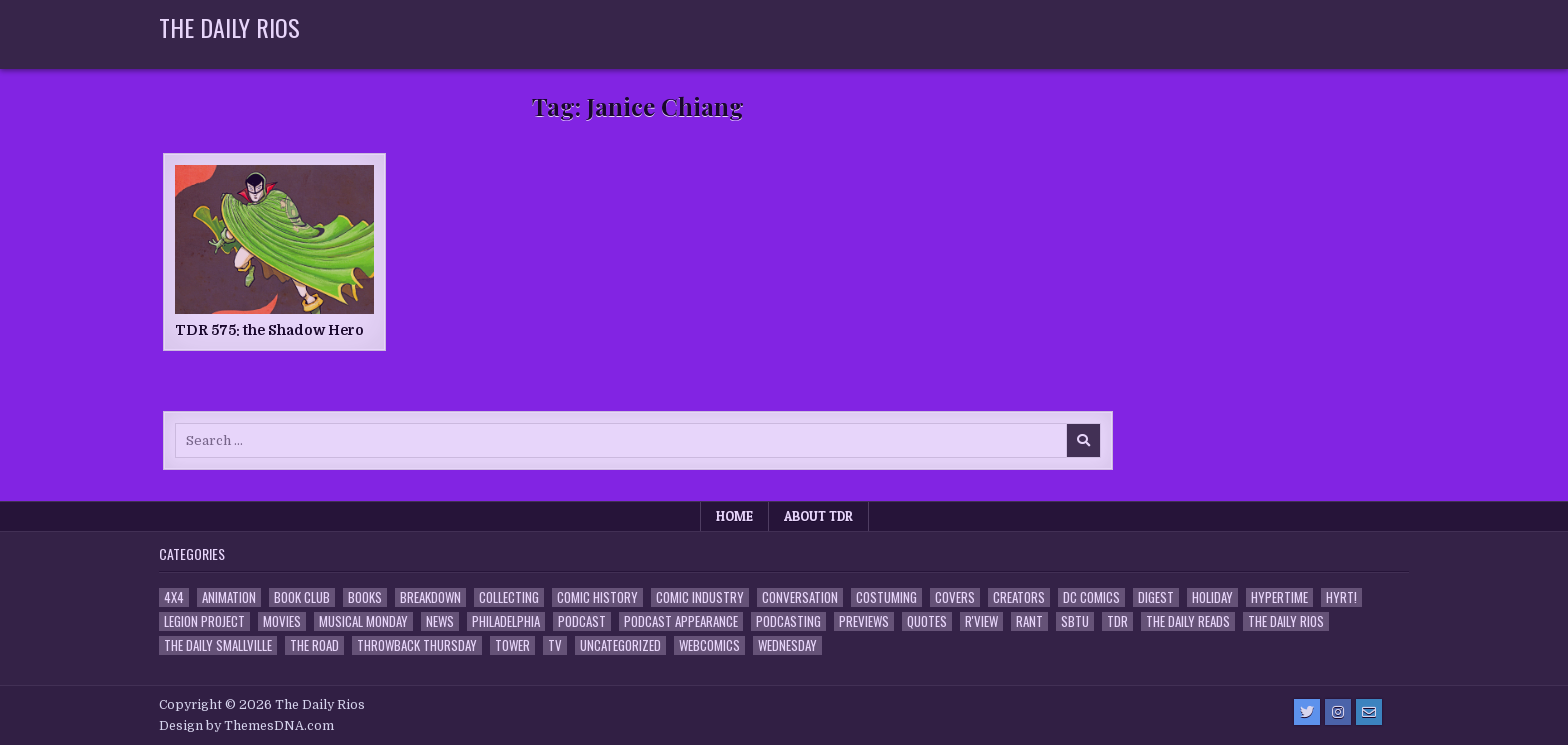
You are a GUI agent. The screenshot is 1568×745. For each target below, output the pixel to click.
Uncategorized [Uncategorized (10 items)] (620, 645)
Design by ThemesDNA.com (246, 726)
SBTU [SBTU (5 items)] (1075, 621)
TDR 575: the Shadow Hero (269, 330)
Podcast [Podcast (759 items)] (582, 621)
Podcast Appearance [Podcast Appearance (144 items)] (681, 621)
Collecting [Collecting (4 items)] (509, 597)
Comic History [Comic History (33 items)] (597, 597)
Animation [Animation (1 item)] (229, 597)
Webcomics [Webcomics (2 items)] (709, 645)
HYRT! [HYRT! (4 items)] (1341, 597)
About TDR (818, 516)
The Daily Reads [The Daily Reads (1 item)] (1188, 621)
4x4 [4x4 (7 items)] (174, 597)
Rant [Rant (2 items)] (1029, 621)
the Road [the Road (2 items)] (314, 645)
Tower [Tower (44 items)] (512, 645)
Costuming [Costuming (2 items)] (886, 597)
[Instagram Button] (1338, 712)
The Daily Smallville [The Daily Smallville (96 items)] (218, 645)
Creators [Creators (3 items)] (1019, 597)
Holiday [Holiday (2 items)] (1212, 597)
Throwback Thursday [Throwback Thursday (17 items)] (417, 645)
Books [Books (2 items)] (365, 597)
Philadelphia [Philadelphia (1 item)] (506, 621)
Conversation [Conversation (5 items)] (800, 597)
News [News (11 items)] (440, 621)
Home (734, 516)
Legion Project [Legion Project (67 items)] (204, 621)
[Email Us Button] (1369, 712)
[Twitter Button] (1307, 712)
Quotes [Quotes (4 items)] (927, 621)
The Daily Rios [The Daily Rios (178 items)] (1286, 621)
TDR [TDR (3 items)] (1117, 621)
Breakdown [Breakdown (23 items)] (430, 597)
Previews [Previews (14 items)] (864, 621)
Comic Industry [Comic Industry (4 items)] (700, 597)
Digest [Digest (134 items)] (1156, 597)
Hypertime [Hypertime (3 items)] (1279, 597)
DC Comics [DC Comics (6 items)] (1091, 597)
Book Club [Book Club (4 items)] (302, 597)
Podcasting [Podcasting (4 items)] (788, 621)
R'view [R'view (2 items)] (981, 621)
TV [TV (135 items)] (555, 645)
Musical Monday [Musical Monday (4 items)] (363, 621)
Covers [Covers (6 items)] (955, 597)
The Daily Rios (229, 27)
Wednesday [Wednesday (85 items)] (787, 645)
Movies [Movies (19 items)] (282, 621)
